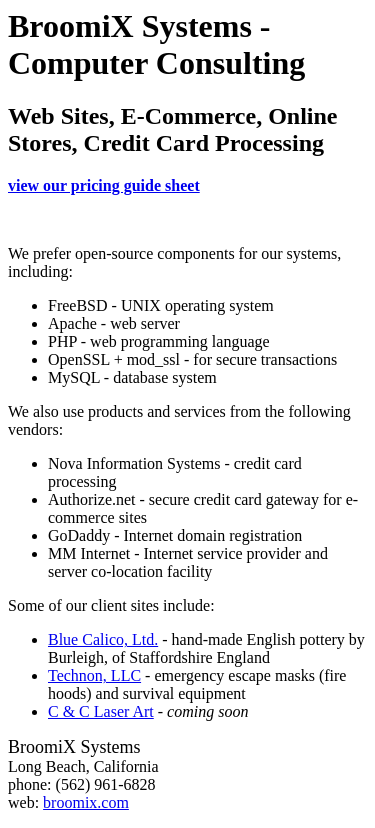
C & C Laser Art (101, 711)
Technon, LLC (94, 675)
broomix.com (86, 802)
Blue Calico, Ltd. (103, 639)
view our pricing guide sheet (104, 185)
